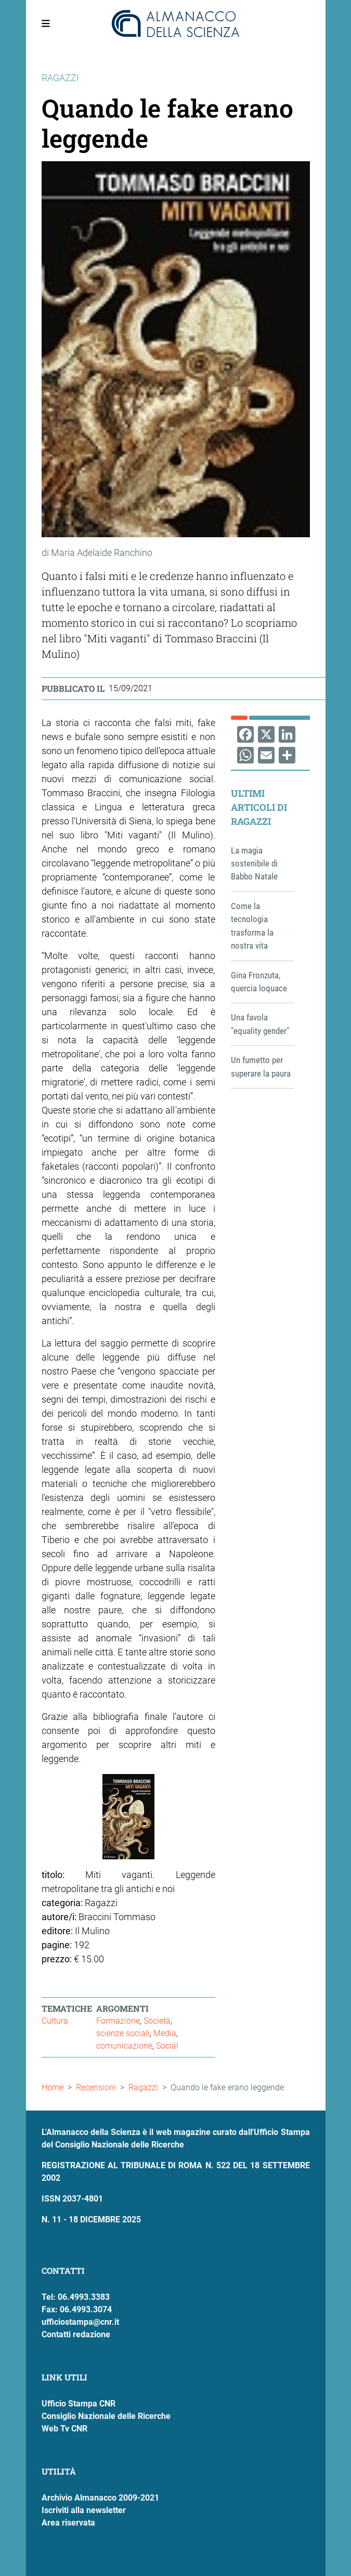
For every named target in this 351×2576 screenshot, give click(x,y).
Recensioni (96, 2087)
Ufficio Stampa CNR (78, 2404)
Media (164, 2033)
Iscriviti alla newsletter (84, 2510)
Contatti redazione (76, 2334)
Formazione (118, 2021)
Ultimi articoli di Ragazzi (259, 807)
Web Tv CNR (64, 2428)
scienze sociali (123, 2033)
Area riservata (68, 2523)
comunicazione (124, 2046)
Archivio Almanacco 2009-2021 (100, 2498)
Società (157, 2021)
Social (167, 2046)
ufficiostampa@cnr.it (80, 2322)
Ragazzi (143, 2087)
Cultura (55, 2021)
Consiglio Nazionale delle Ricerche (106, 2416)
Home (52, 2087)
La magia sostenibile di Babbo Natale (254, 863)
